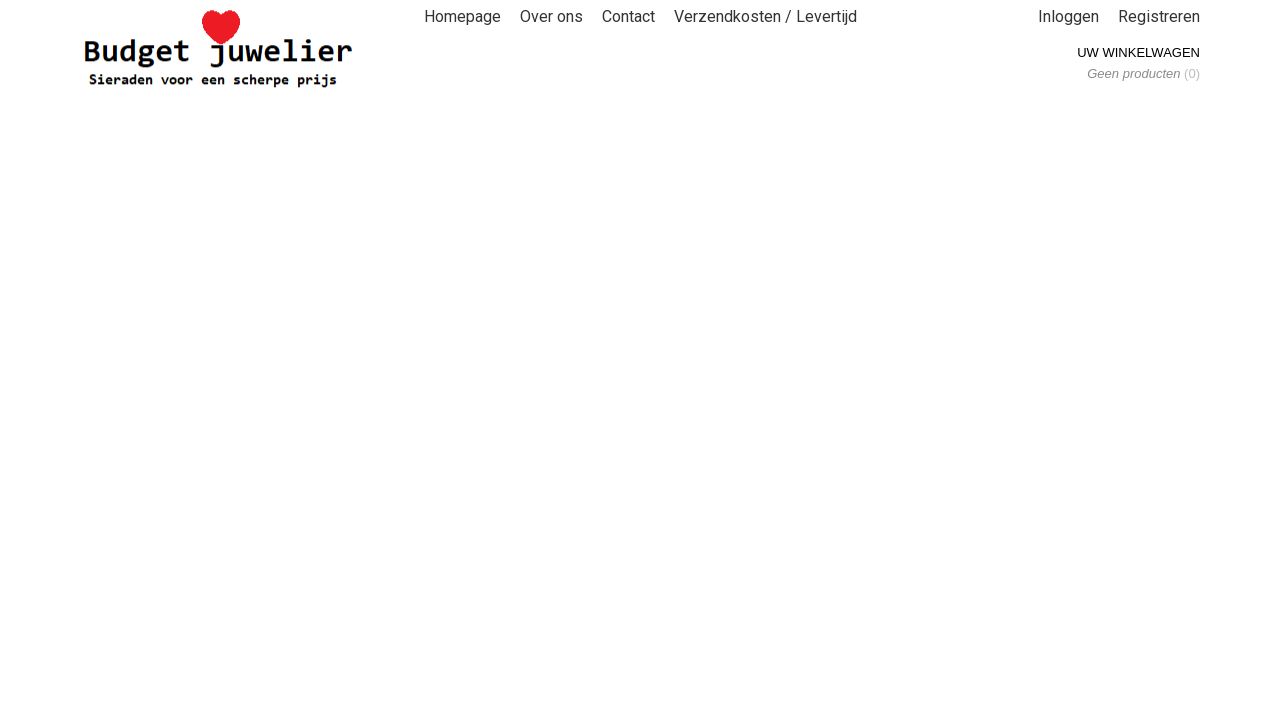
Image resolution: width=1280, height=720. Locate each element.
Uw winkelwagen (1138, 52)
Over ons (551, 16)
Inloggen (1068, 16)
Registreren (1159, 16)
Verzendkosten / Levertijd (765, 16)
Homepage (462, 16)
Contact (628, 16)
